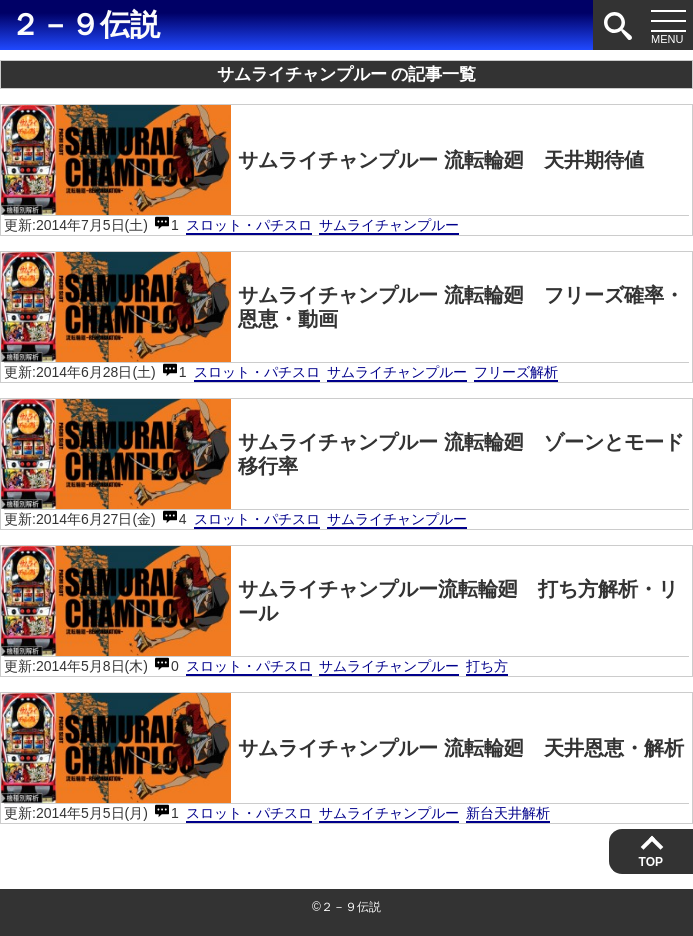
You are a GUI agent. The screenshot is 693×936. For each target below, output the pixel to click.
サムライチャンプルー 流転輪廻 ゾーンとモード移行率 (342, 454)
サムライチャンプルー (389, 225)
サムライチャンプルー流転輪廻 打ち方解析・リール (339, 601)
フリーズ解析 (516, 372)
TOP (651, 862)
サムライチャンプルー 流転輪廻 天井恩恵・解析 (342, 748)
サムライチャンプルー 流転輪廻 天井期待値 (322, 160)
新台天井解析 (508, 813)
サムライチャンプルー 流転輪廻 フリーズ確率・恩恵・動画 (342, 307)
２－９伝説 (85, 24)
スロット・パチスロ (249, 225)
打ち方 (487, 666)
